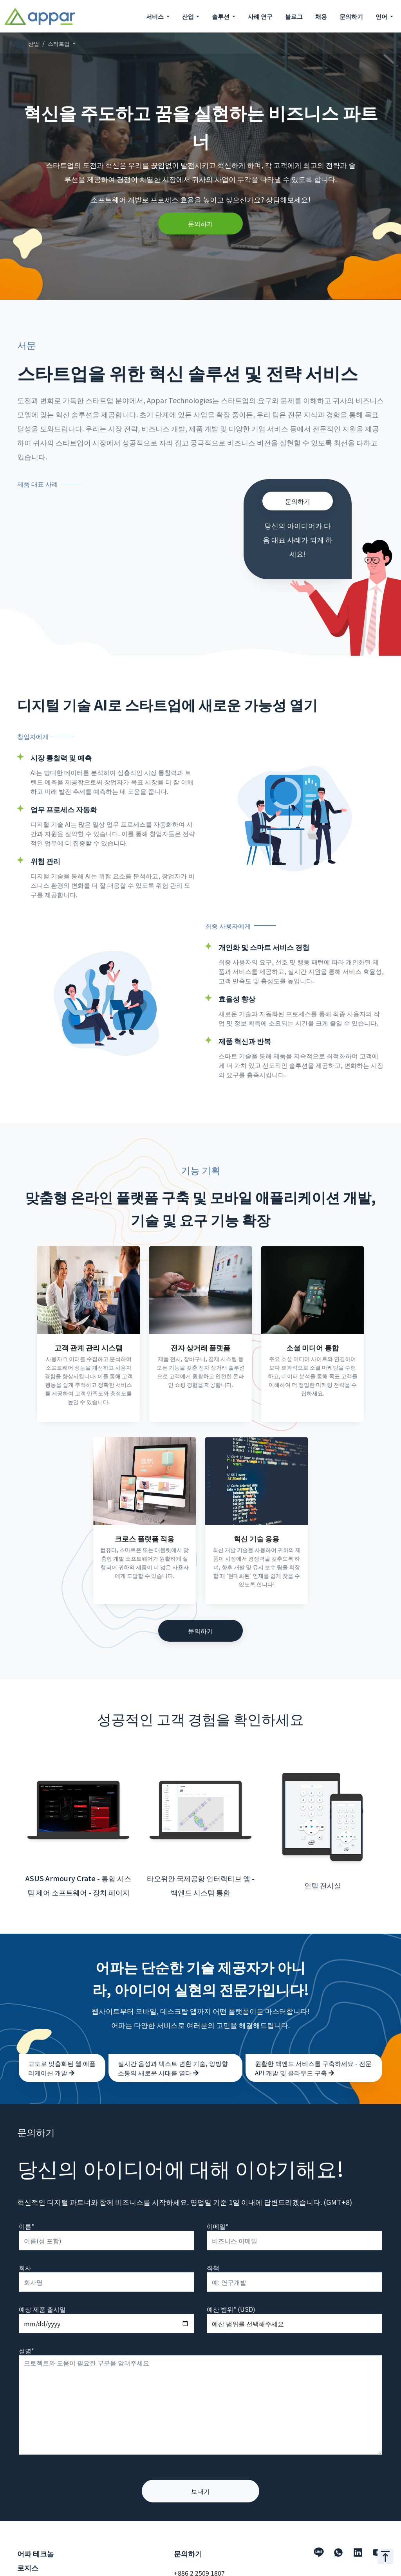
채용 (321, 16)
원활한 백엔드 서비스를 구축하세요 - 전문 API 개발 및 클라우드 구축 (313, 2050)
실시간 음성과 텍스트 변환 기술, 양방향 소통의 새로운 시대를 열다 (173, 2050)
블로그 (294, 16)
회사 (25, 2250)
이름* (26, 2209)
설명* (26, 2333)
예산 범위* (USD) (231, 2292)
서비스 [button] (155, 16)
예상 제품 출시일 (42, 2292)
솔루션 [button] (221, 16)
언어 (382, 16)
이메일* (217, 2209)
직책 (213, 2250)
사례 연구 (260, 16)
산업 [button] (188, 16)
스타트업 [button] (59, 43)
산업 (33, 43)
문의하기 (351, 16)
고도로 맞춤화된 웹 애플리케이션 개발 (62, 2050)
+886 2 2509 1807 (199, 2555)
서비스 (26, 2569)
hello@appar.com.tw (204, 2568)
